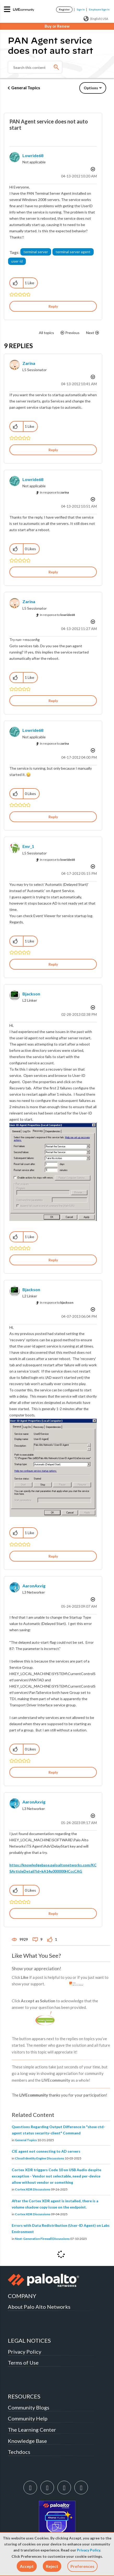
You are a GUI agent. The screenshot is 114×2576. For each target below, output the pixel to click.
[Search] (35, 67)
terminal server (35, 252)
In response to (54, 492)
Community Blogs (28, 2407)
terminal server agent (73, 252)
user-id (17, 261)
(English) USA (95, 18)
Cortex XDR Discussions (32, 2189)
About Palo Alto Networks (39, 2307)
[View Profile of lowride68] (32, 155)
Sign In (81, 9)
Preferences (82, 2566)
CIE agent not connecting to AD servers (46, 2151)
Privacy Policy (88, 2550)
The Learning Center (32, 2429)
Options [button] (91, 88)
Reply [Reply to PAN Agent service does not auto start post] (53, 306)
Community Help (27, 2418)
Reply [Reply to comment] (53, 450)
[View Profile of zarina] (28, 363)
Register (64, 9)
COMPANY (22, 2295)
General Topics (25, 87)
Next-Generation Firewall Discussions (42, 2239)
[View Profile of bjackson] (31, 993)
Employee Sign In (99, 9)
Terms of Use (23, 2362)
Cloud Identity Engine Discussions (39, 2158)
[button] (27, 2566)
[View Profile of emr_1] (28, 846)
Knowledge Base (27, 2441)
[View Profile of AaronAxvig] (33, 1585)
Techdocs (19, 2452)
